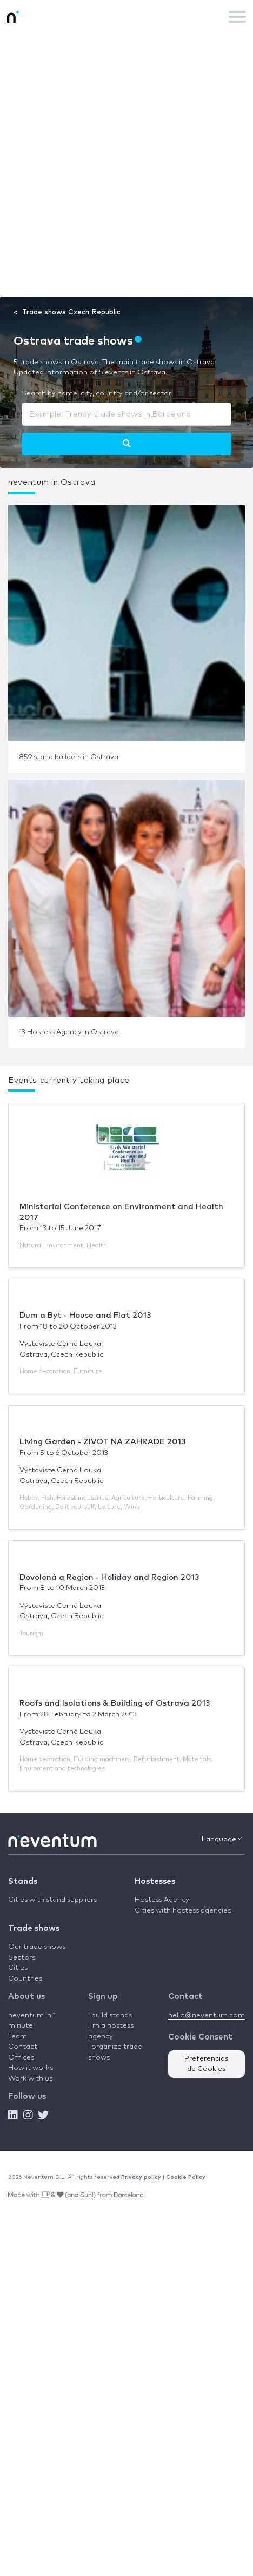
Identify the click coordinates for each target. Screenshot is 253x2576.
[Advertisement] (126, 164)
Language (222, 1839)
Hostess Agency (162, 1899)
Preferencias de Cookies (206, 2064)
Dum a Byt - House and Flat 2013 (85, 1315)
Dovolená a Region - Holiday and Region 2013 (109, 1577)
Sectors (21, 1957)
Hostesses (155, 1881)
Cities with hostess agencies (183, 1910)
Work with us (30, 2078)
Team (17, 2036)
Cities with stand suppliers (52, 1899)
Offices (21, 2057)
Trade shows (33, 1928)
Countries (25, 1978)
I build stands (110, 2015)
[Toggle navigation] (237, 16)
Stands (22, 1881)
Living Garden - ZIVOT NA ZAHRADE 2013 (102, 1442)
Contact (22, 2046)
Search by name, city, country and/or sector (96, 393)
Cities (18, 1967)
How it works (30, 2067)
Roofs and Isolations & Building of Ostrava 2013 (114, 1703)
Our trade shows (36, 1946)
